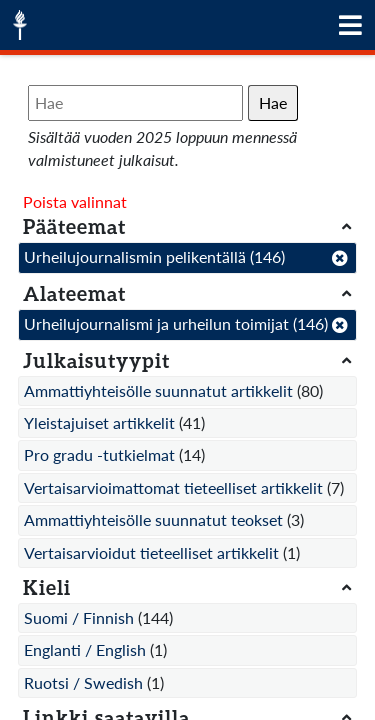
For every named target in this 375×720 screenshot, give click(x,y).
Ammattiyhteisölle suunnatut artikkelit (158, 390)
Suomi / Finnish (79, 617)
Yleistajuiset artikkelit (99, 422)
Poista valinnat (75, 201)
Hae (273, 102)
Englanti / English (85, 649)
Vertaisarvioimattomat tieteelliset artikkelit (173, 487)
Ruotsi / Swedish (83, 682)
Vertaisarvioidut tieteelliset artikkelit (151, 552)
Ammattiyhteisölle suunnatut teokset (153, 519)
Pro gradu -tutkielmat (99, 454)
